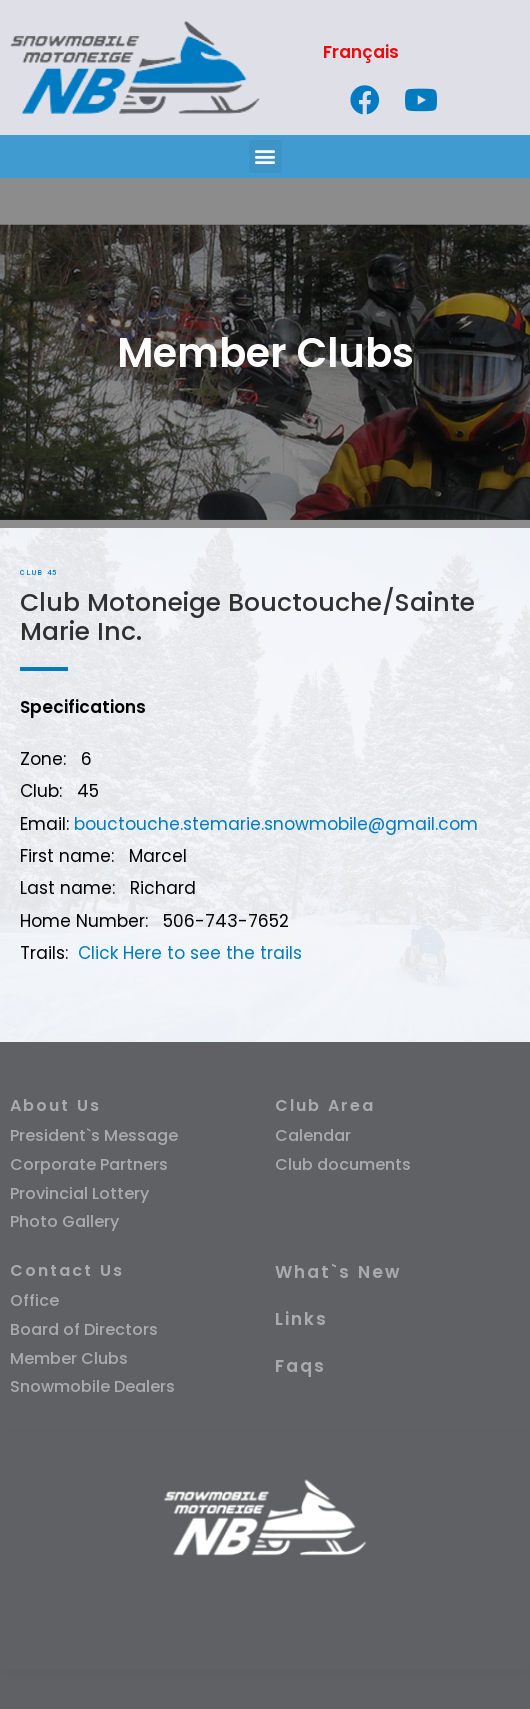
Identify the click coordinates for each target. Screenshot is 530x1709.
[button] (265, 156)
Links (301, 1319)
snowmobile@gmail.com (371, 824)
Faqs (300, 1366)
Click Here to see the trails (190, 953)
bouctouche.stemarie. (169, 824)
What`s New (338, 1272)
